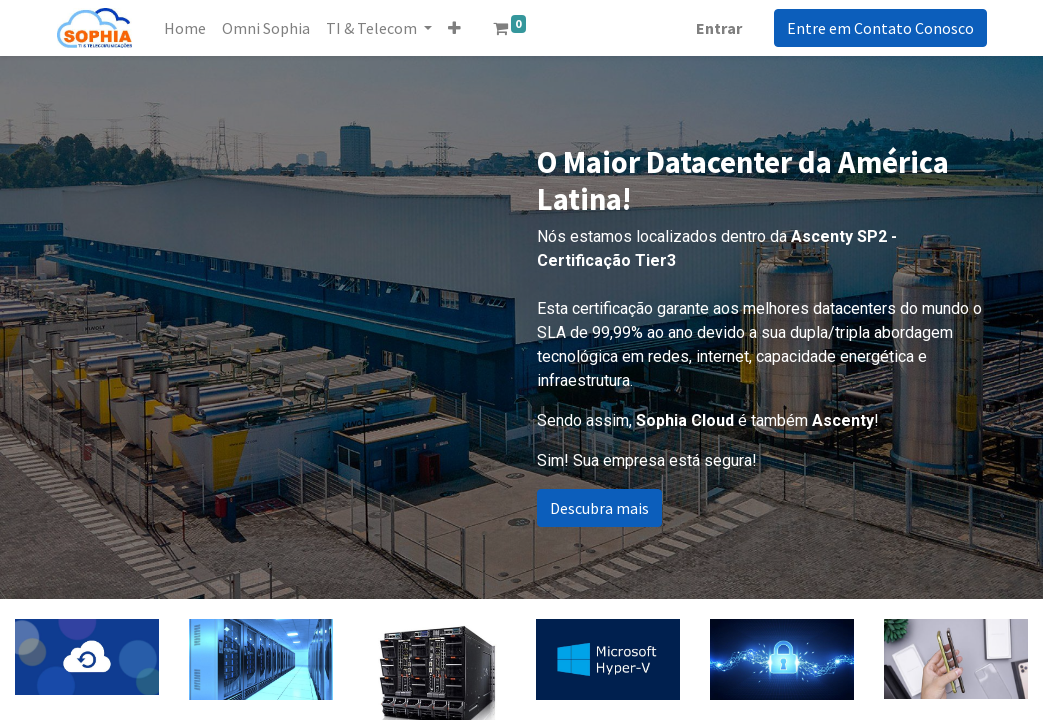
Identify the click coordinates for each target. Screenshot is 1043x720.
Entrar (719, 28)
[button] (454, 28)
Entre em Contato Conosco (880, 28)
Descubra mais (599, 508)
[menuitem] (185, 28)
